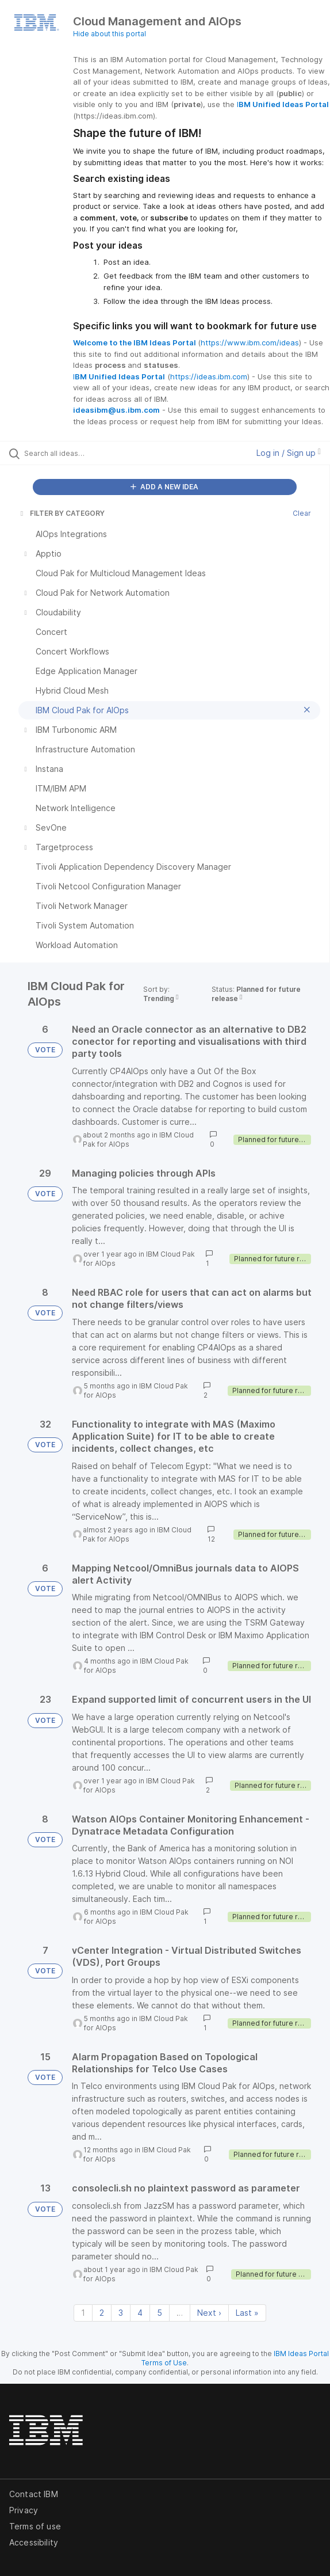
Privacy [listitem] (23, 2510)
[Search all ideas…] (89, 453)
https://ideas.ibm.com (208, 376)
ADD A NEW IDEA (164, 486)
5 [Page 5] (159, 2313)
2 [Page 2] (101, 2313)
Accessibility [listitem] (33, 2542)
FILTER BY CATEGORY (61, 513)
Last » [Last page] (247, 2313)
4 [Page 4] (140, 2313)
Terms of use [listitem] (35, 2526)
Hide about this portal (109, 33)
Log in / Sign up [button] (288, 453)
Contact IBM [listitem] (33, 2494)
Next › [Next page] (209, 2313)
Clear (302, 513)
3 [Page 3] (120, 2313)
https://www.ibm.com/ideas (250, 342)
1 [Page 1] (83, 2313)
